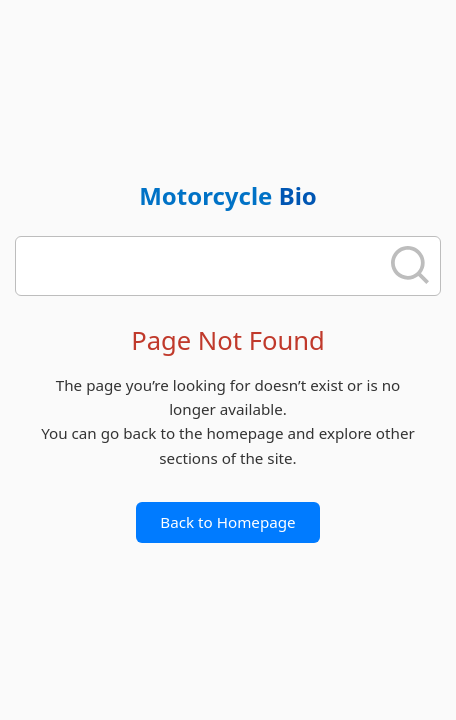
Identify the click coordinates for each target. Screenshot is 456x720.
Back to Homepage (227, 522)
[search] (203, 266)
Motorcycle (228, 195)
